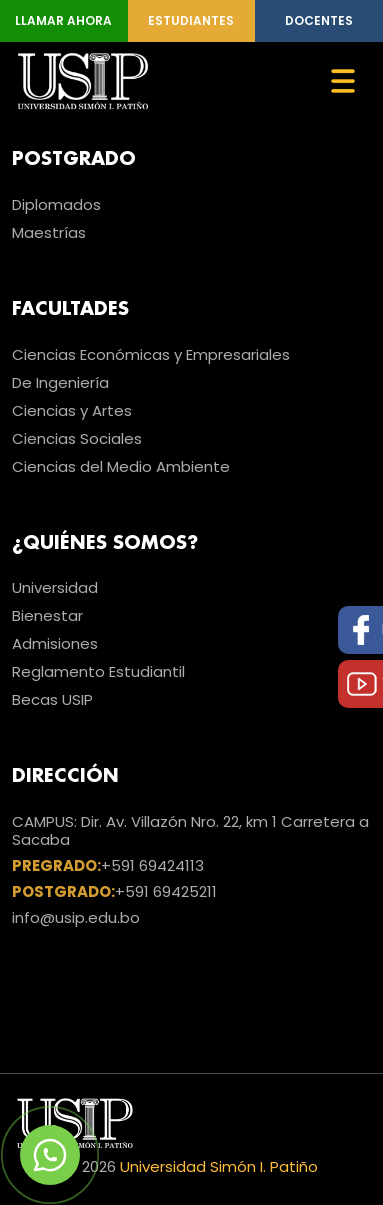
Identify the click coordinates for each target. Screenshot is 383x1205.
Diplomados (56, 204)
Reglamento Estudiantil (98, 671)
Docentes (319, 20)
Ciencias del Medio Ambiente (121, 466)
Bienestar (47, 615)
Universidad (55, 587)
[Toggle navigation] (343, 81)
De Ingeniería (60, 382)
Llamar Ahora (63, 20)
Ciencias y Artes (72, 410)
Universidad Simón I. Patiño (219, 1166)
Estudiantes (191, 20)
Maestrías (49, 232)
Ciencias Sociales (77, 438)
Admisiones (55, 643)
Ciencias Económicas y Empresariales (151, 354)
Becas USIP (52, 699)
